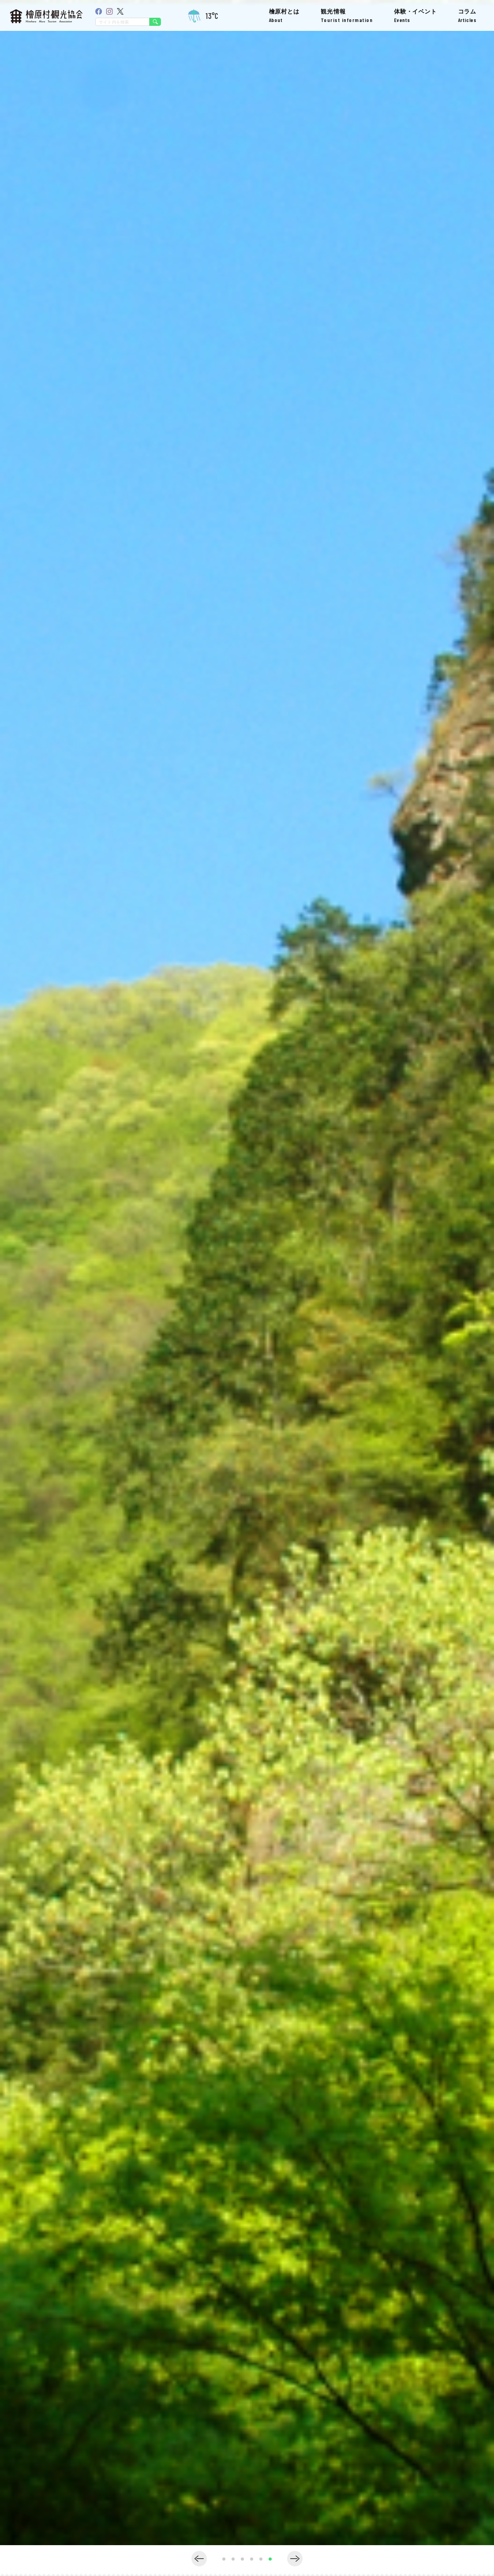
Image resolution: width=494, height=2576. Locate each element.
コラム (467, 15)
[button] (199, 2558)
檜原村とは (284, 15)
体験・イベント (415, 15)
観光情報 (347, 15)
